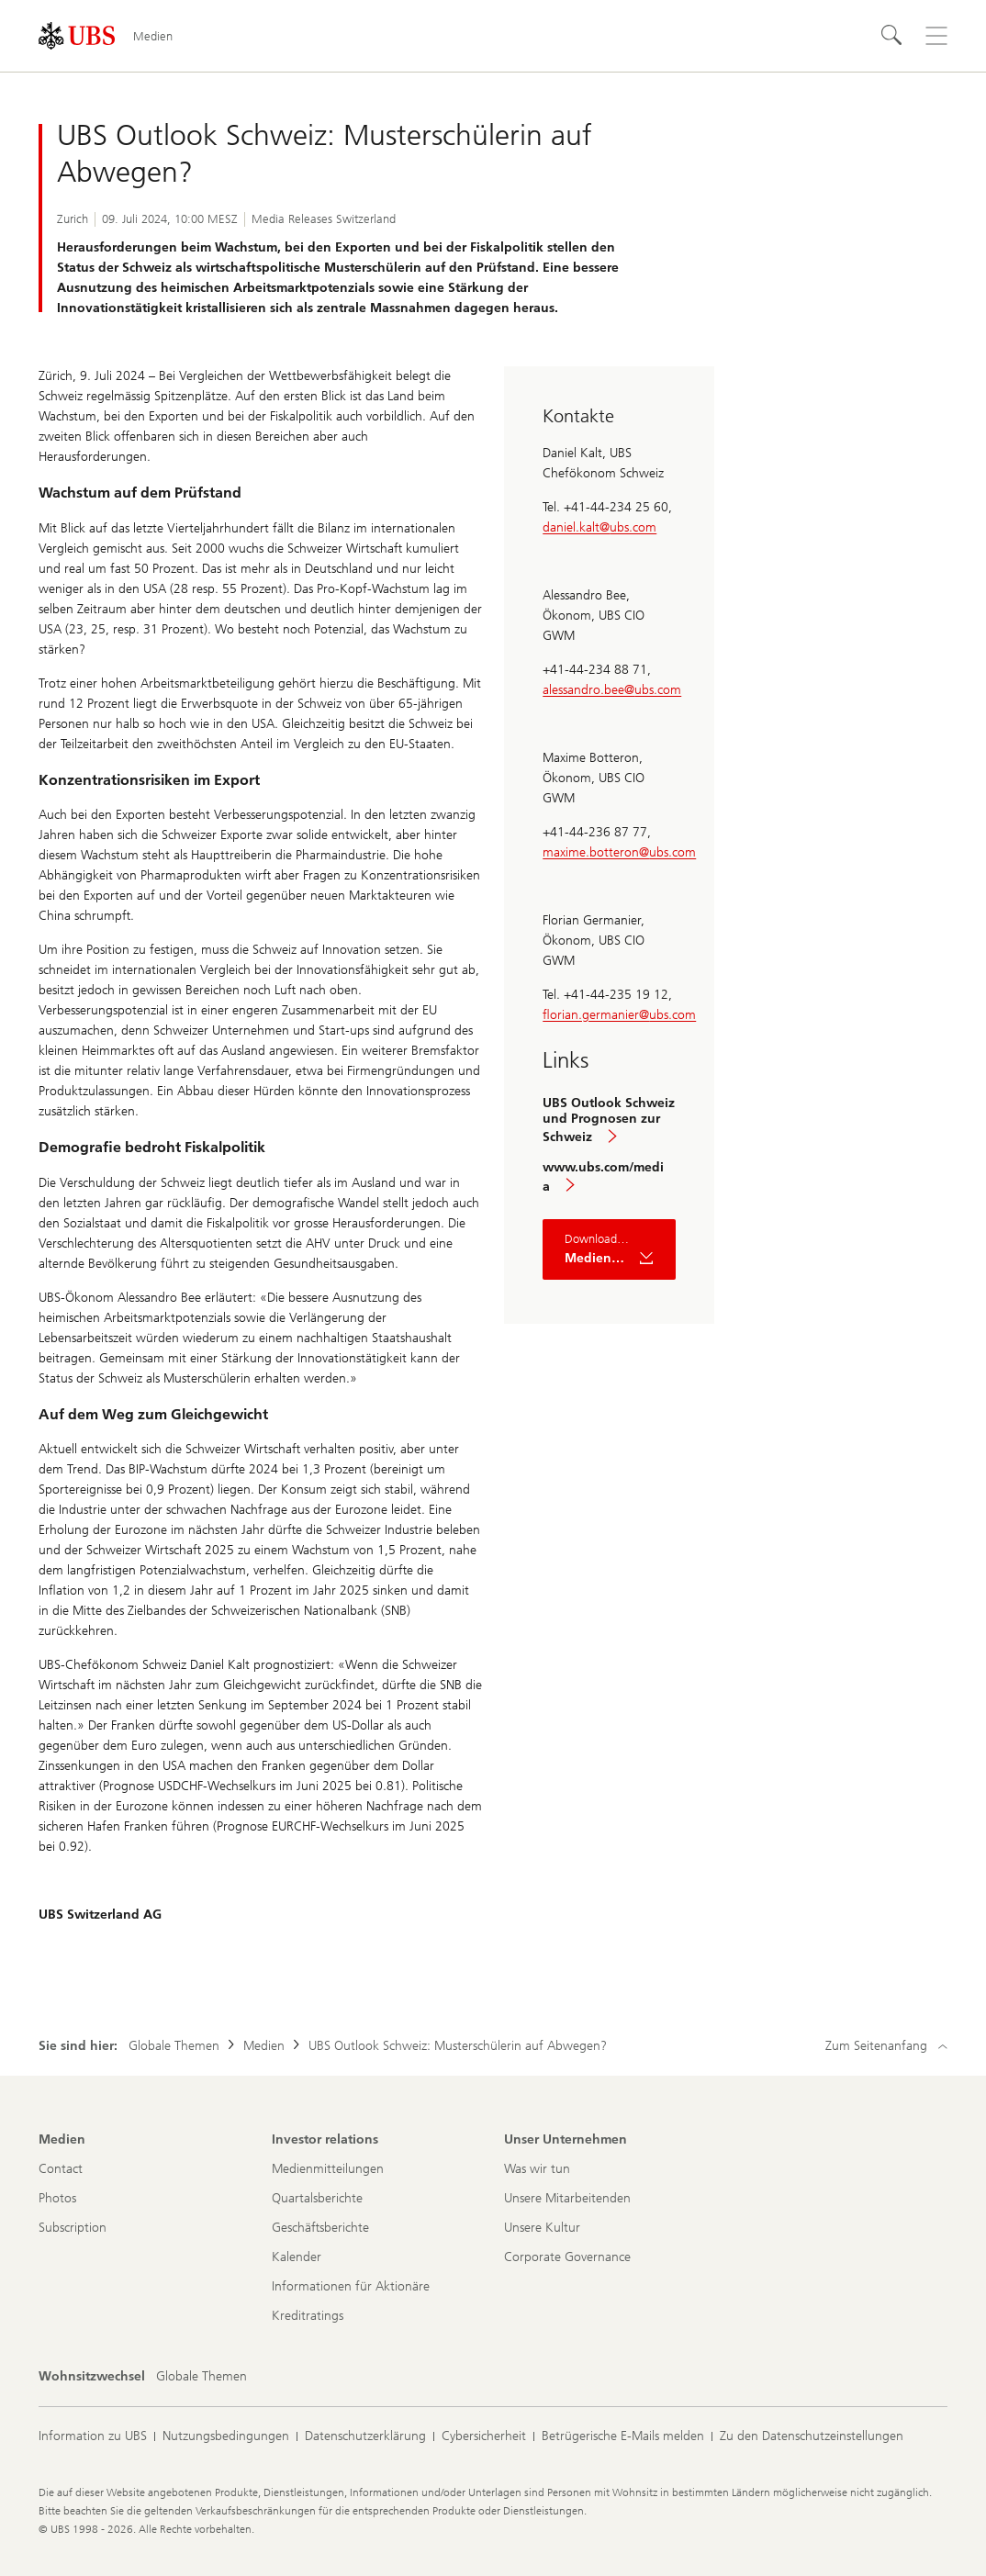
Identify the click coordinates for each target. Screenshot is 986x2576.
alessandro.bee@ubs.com (612, 690)
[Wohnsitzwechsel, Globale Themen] (201, 2377)
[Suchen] (892, 36)
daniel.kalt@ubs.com (599, 527)
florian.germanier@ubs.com (619, 1015)
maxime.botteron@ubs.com (619, 852)
